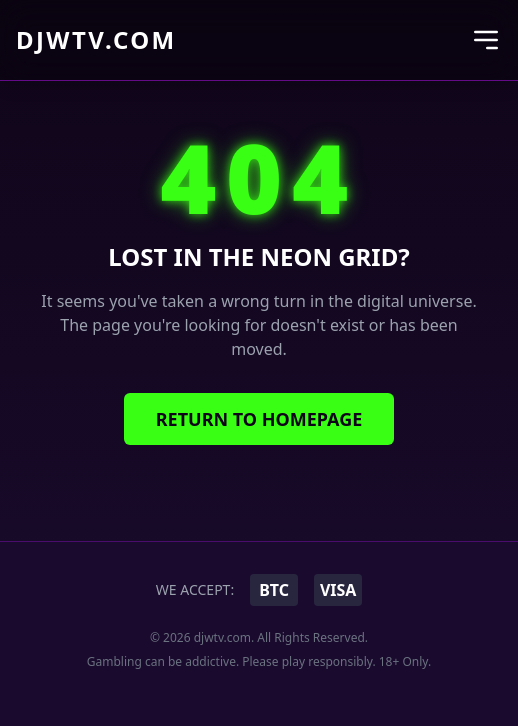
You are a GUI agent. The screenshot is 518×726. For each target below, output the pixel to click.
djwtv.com (96, 40)
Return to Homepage (259, 419)
